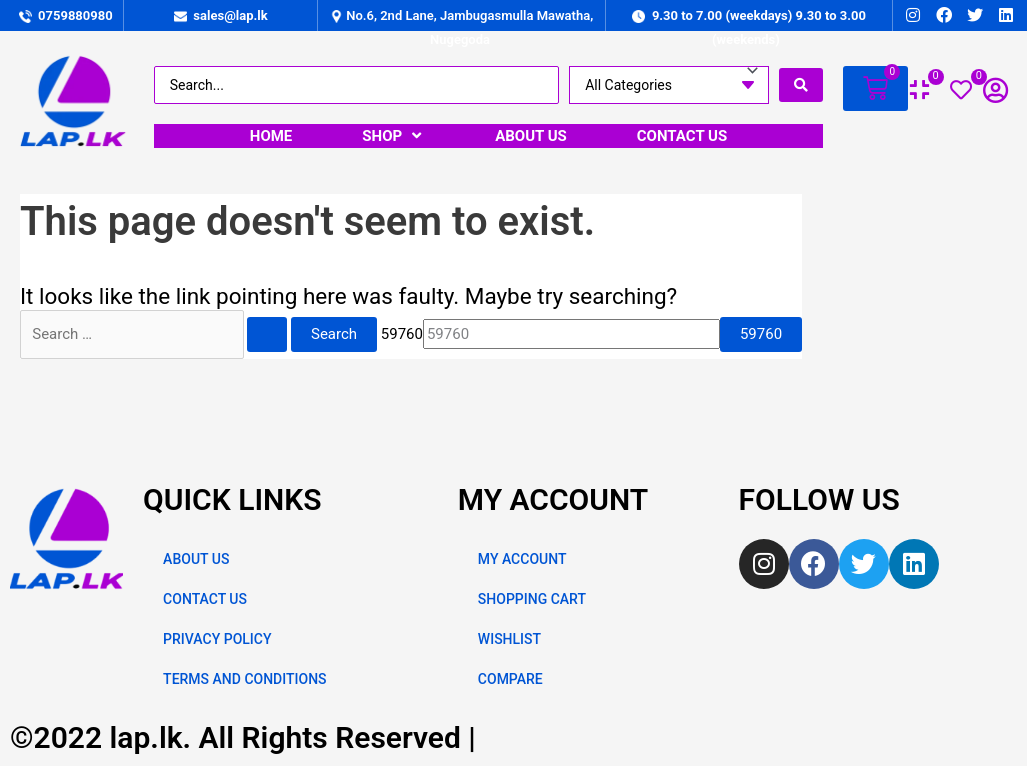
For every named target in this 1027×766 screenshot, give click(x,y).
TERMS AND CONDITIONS (244, 679)
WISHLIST (509, 639)
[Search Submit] (267, 334)
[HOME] (271, 136)
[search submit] (801, 85)
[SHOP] (393, 136)
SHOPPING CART (532, 599)
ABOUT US (196, 559)
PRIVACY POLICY (217, 639)
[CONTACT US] (682, 136)
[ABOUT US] (531, 136)
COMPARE (510, 679)
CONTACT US (205, 599)
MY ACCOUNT (522, 559)
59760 (402, 334)
